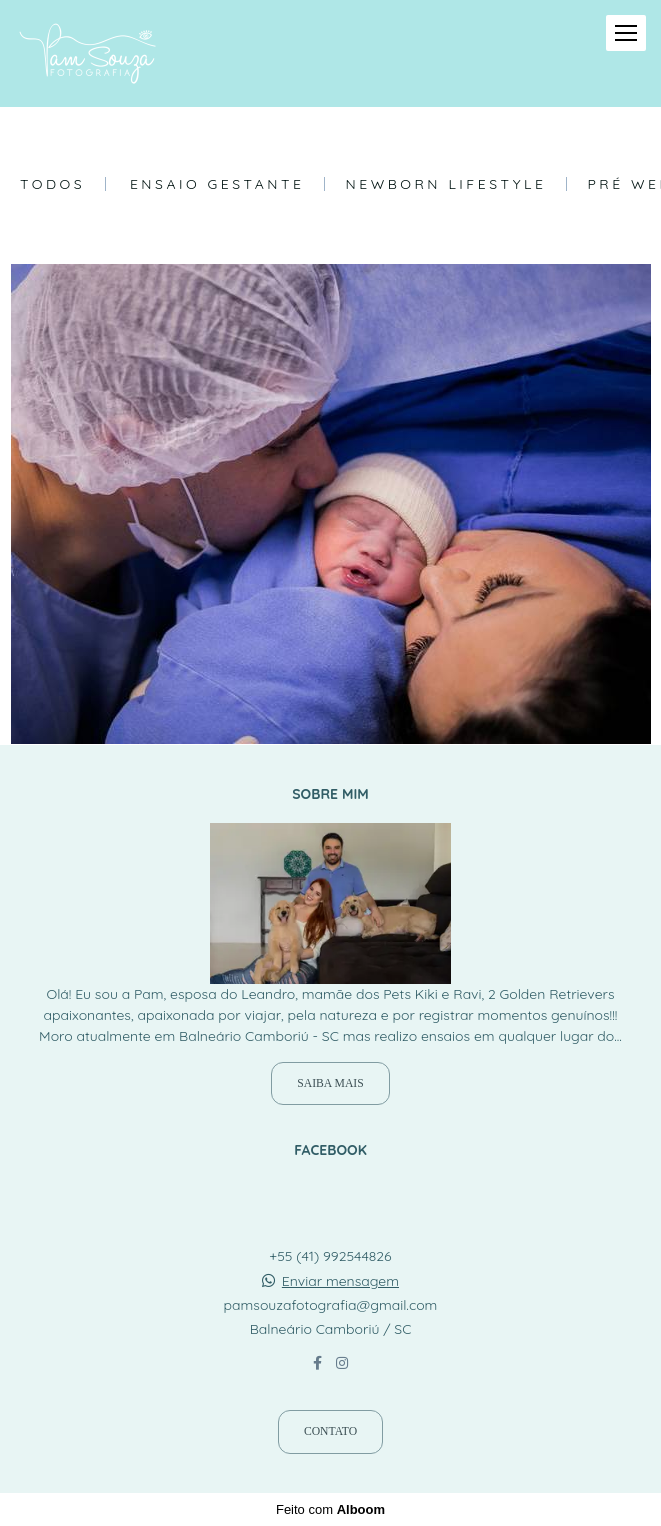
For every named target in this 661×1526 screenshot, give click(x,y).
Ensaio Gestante (217, 184)
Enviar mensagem (340, 1281)
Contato (330, 1431)
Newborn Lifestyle (445, 184)
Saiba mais (330, 1083)
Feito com (330, 1509)
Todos (52, 184)
